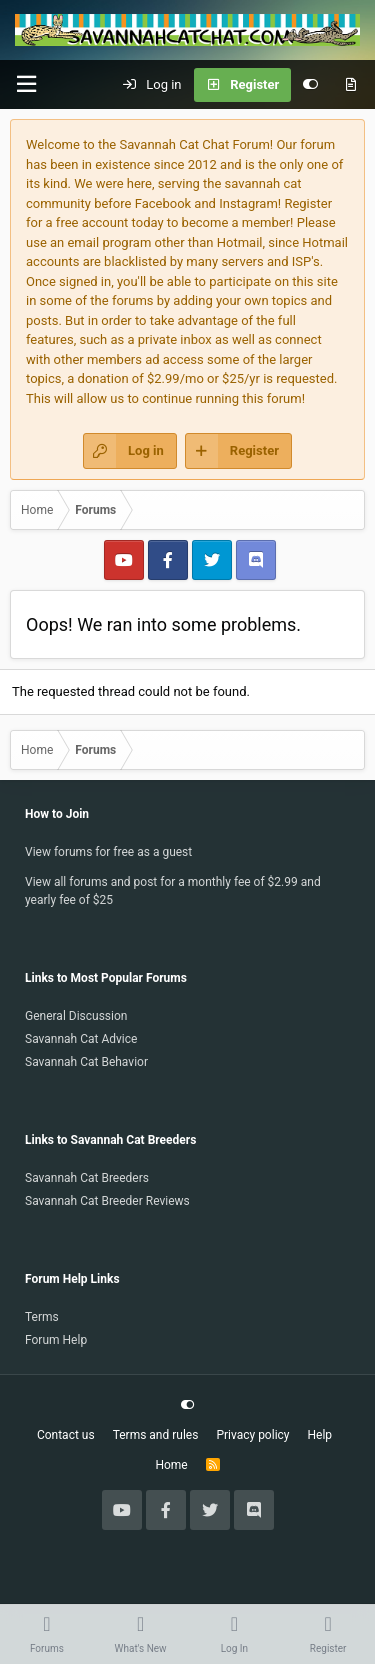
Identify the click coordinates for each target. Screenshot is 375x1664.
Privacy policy (252, 1435)
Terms (42, 1317)
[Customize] (310, 85)
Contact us (66, 1435)
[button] (26, 84)
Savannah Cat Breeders (87, 1178)
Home (171, 1465)
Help (320, 1435)
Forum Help (56, 1340)
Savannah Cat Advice (81, 1039)
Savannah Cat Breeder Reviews (107, 1201)
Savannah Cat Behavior (86, 1062)
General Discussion (76, 1016)
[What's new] (350, 85)
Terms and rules (156, 1435)
